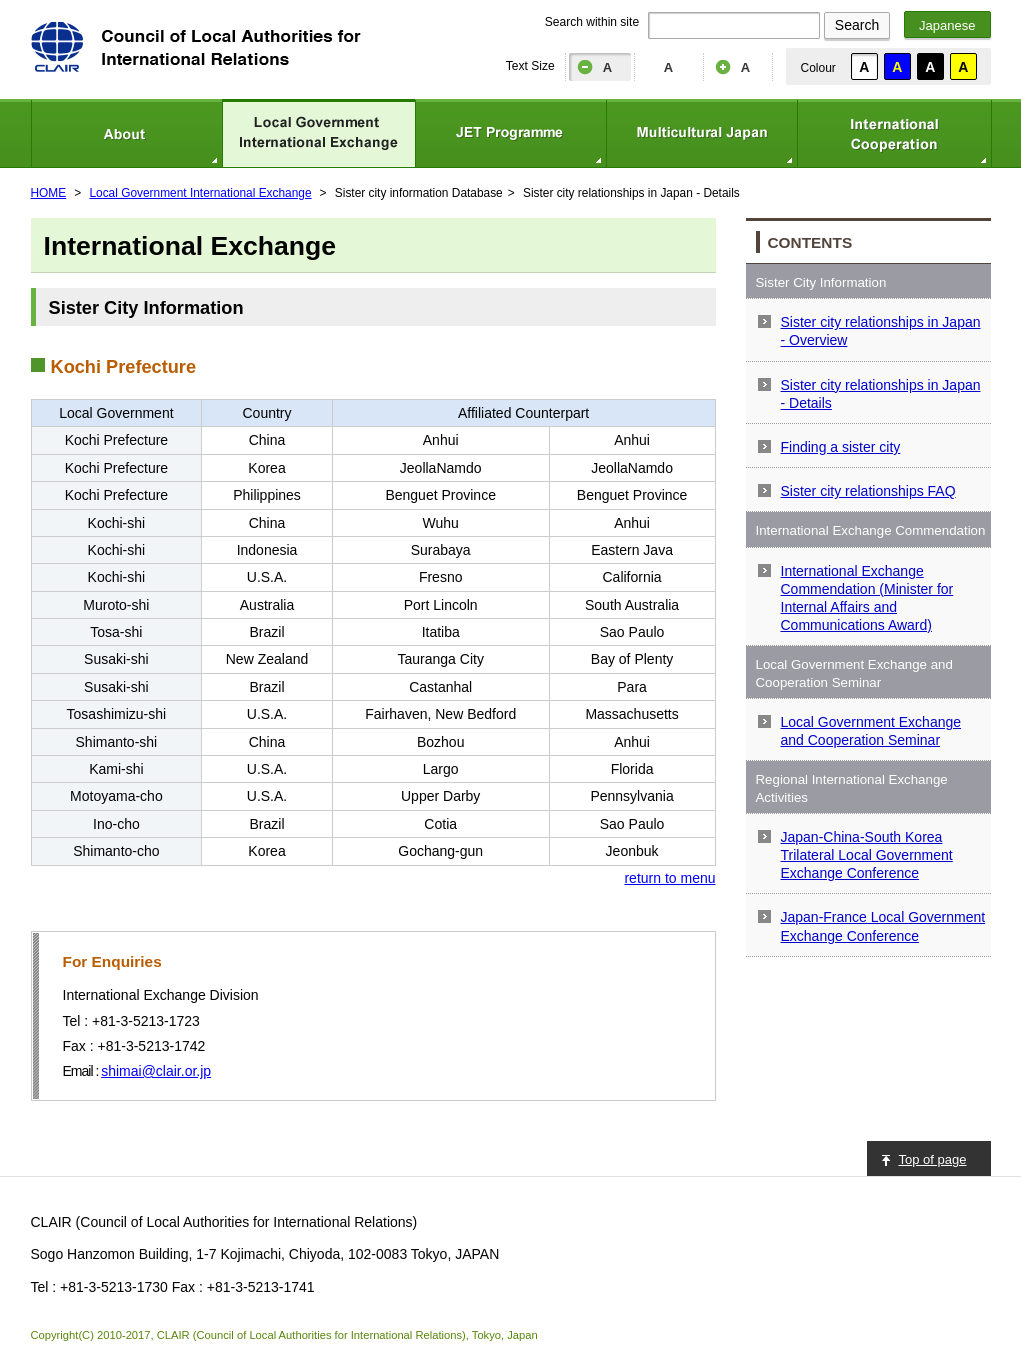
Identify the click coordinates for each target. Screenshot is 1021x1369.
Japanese (947, 25)
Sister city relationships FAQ (868, 491)
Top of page (933, 1159)
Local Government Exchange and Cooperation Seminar (871, 731)
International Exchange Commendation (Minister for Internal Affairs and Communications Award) (867, 598)
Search (857, 25)
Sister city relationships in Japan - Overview (881, 331)
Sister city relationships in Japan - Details (881, 394)
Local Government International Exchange (318, 133)
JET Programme (510, 133)
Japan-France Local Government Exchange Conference (883, 926)
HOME (49, 193)
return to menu (669, 878)
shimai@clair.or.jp (156, 1071)
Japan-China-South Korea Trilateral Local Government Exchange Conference (867, 855)
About (126, 133)
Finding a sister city (841, 447)
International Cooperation (894, 133)
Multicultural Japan (701, 133)
